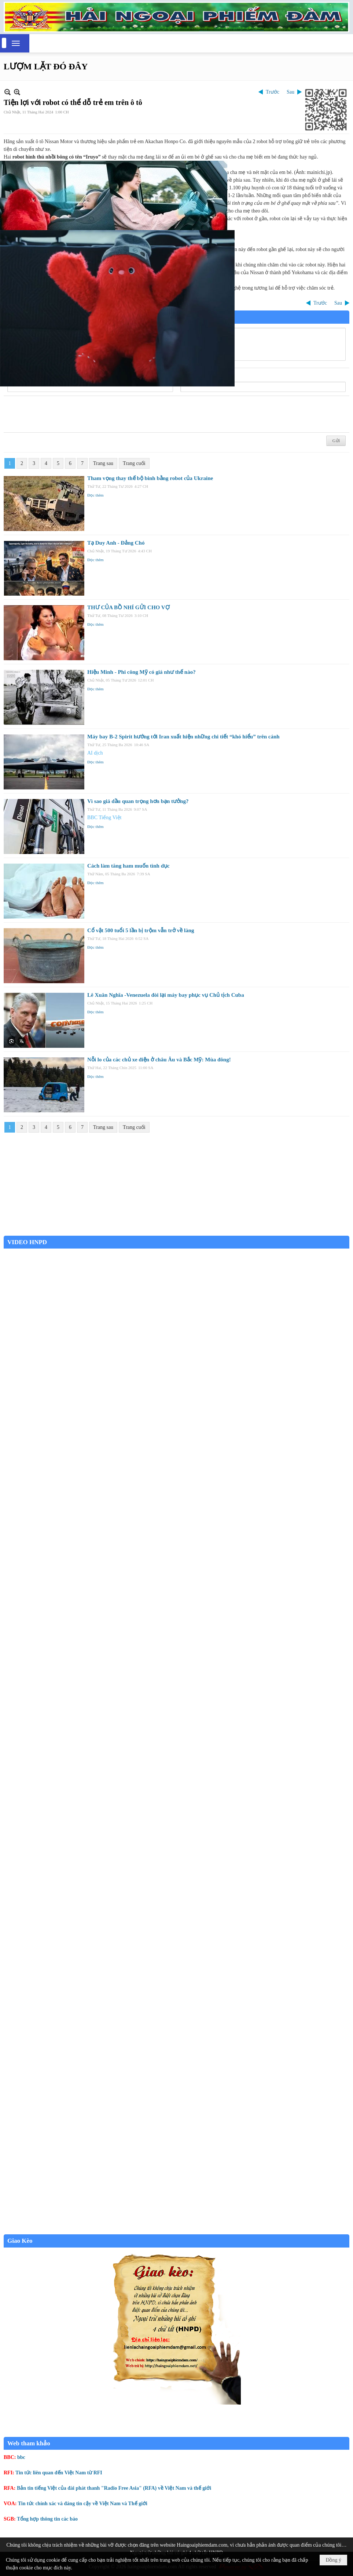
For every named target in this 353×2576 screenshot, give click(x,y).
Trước (272, 92)
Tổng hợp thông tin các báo (47, 2519)
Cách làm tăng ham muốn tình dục (128, 866)
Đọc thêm (95, 495)
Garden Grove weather (176, 1232)
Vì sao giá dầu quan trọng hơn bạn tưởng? (137, 801)
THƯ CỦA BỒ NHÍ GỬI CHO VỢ (128, 607)
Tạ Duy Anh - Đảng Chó (115, 543)
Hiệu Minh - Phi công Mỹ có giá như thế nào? (141, 672)
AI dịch (95, 753)
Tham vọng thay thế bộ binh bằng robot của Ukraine (150, 478)
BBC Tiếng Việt (104, 817)
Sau (290, 92)
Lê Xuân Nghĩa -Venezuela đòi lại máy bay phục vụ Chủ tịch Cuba (165, 995)
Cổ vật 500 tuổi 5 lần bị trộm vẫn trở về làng (140, 930)
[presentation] (63, 414)
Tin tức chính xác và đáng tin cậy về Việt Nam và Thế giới (82, 2503)
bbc (21, 2457)
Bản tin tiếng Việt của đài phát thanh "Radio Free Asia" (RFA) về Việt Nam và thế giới (114, 2488)
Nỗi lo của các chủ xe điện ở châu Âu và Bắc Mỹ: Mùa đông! (159, 1059)
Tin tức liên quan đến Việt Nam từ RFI (58, 2472)
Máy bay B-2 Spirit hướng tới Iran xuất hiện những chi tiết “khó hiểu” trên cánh (183, 737)
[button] (16, 43)
